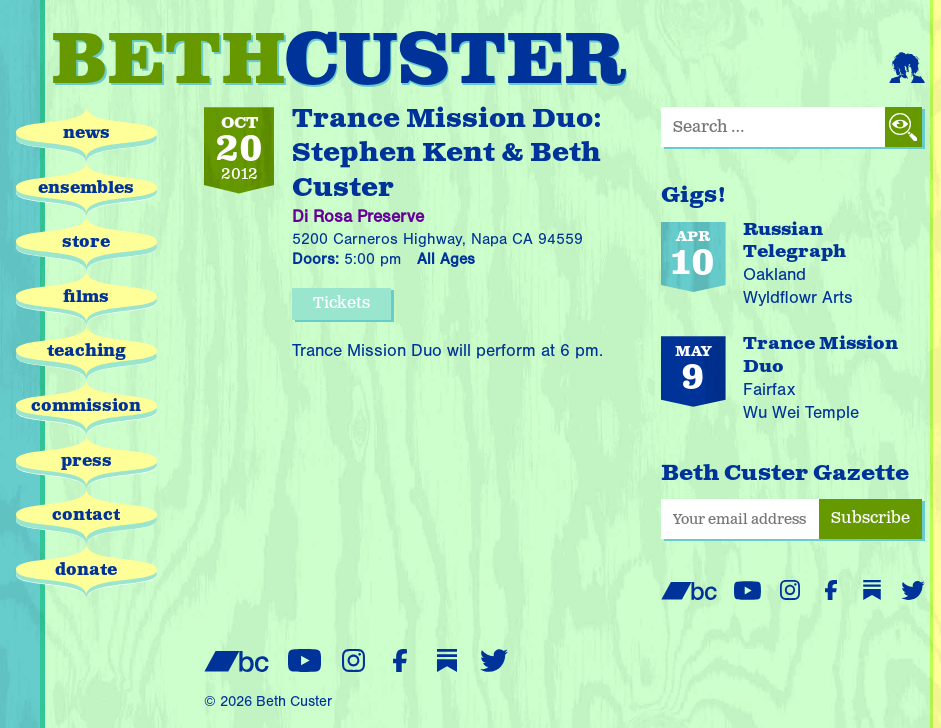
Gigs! (694, 195)
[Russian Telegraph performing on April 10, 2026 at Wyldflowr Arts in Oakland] (793, 266)
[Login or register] (907, 63)
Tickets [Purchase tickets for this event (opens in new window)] (341, 303)
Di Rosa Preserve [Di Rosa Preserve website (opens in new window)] (358, 216)
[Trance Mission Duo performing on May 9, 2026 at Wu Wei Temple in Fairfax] (793, 381)
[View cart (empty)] (861, 63)
